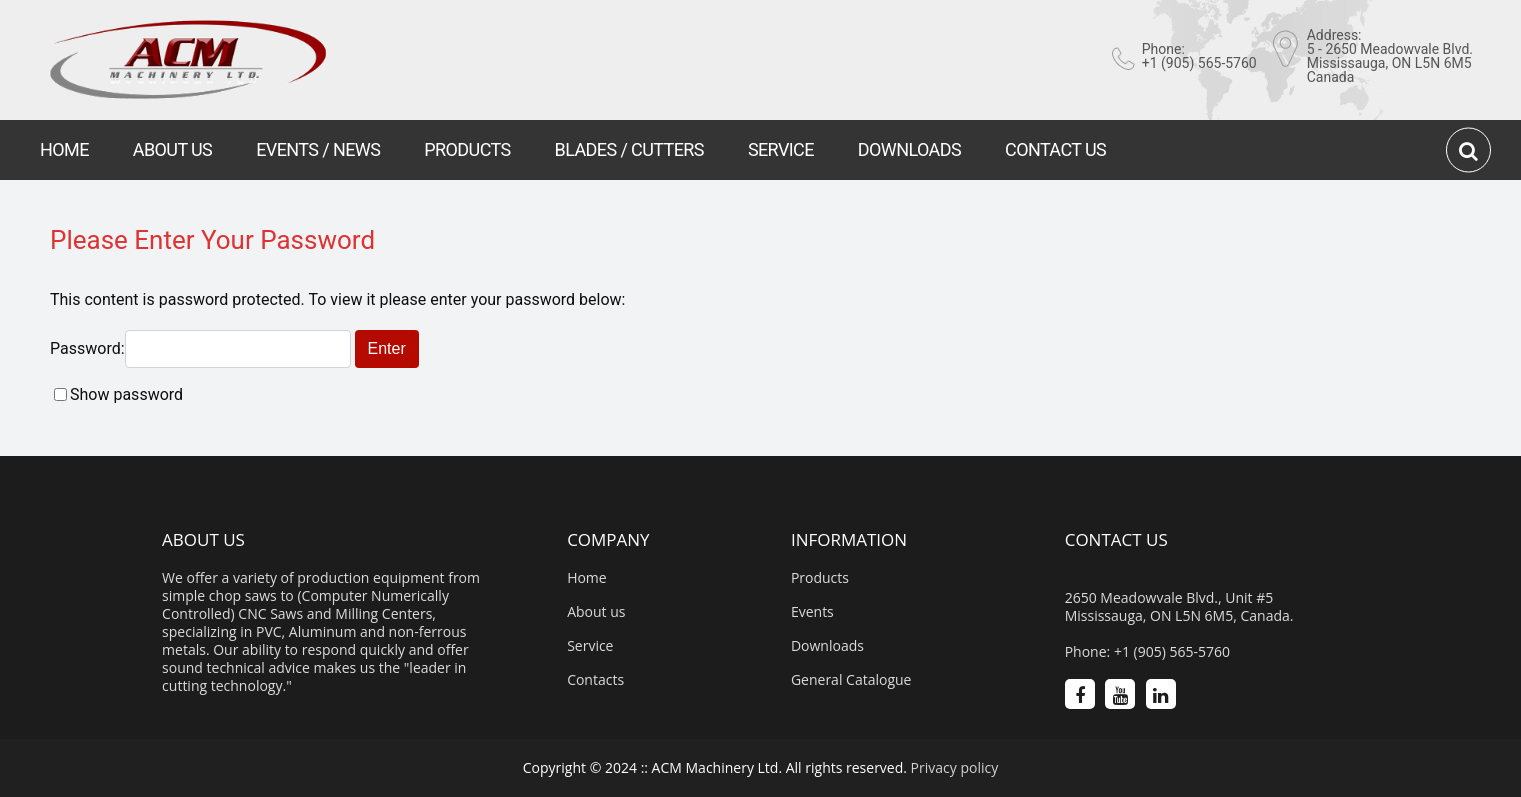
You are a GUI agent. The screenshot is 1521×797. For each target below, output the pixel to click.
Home (587, 578)
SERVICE (781, 149)
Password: (200, 348)
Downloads (827, 646)
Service (590, 646)
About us (596, 612)
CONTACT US (1055, 149)
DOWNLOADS (909, 149)
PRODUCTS (467, 149)
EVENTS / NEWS (318, 149)
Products (820, 578)
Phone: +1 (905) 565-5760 (1147, 652)
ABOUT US (172, 149)
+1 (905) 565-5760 (1199, 63)
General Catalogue (851, 680)
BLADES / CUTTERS (629, 149)
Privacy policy (955, 767)
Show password (126, 394)
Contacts (595, 680)
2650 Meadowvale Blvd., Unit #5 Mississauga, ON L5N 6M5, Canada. (1179, 607)
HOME (64, 149)
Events (812, 612)
